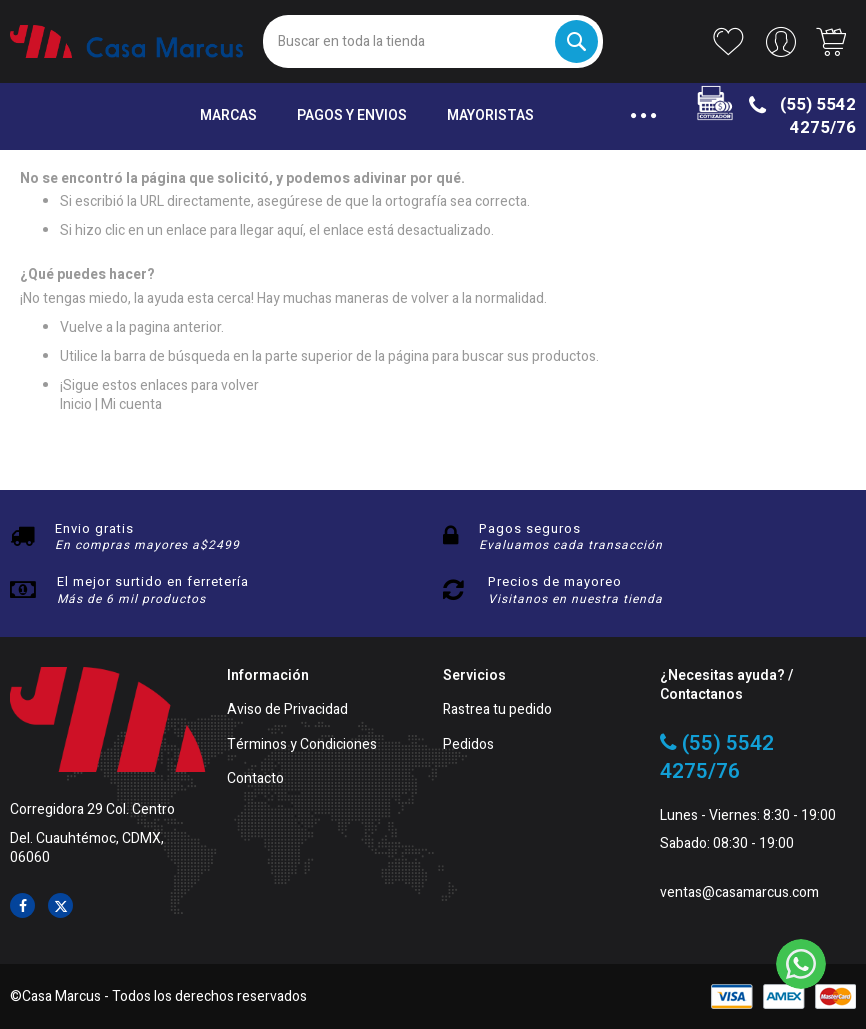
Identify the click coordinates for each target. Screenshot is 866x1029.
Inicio (76, 404)
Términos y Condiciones (302, 745)
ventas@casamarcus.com (739, 893)
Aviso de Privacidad (287, 710)
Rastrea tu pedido (497, 710)
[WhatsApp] (801, 964)
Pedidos (468, 745)
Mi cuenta (131, 404)
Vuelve (81, 327)
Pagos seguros (530, 528)
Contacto (255, 779)
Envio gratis (94, 528)
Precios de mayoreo (555, 581)
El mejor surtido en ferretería (153, 581)
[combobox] (433, 41)
